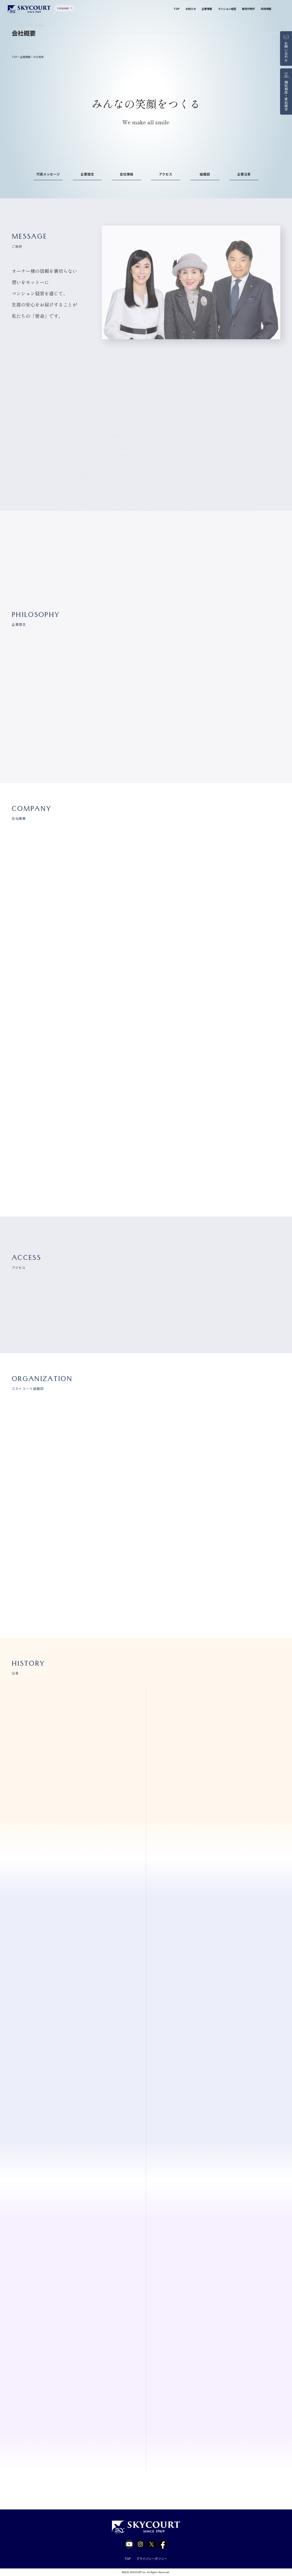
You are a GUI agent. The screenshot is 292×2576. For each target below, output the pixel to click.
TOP (177, 9)
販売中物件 (248, 9)
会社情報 (126, 174)
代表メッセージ (48, 174)
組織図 (205, 174)
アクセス (165, 174)
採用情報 (266, 9)
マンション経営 (227, 9)
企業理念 (87, 174)
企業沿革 (244, 174)
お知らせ (190, 9)
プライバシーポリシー (151, 2558)
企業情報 (207, 9)
